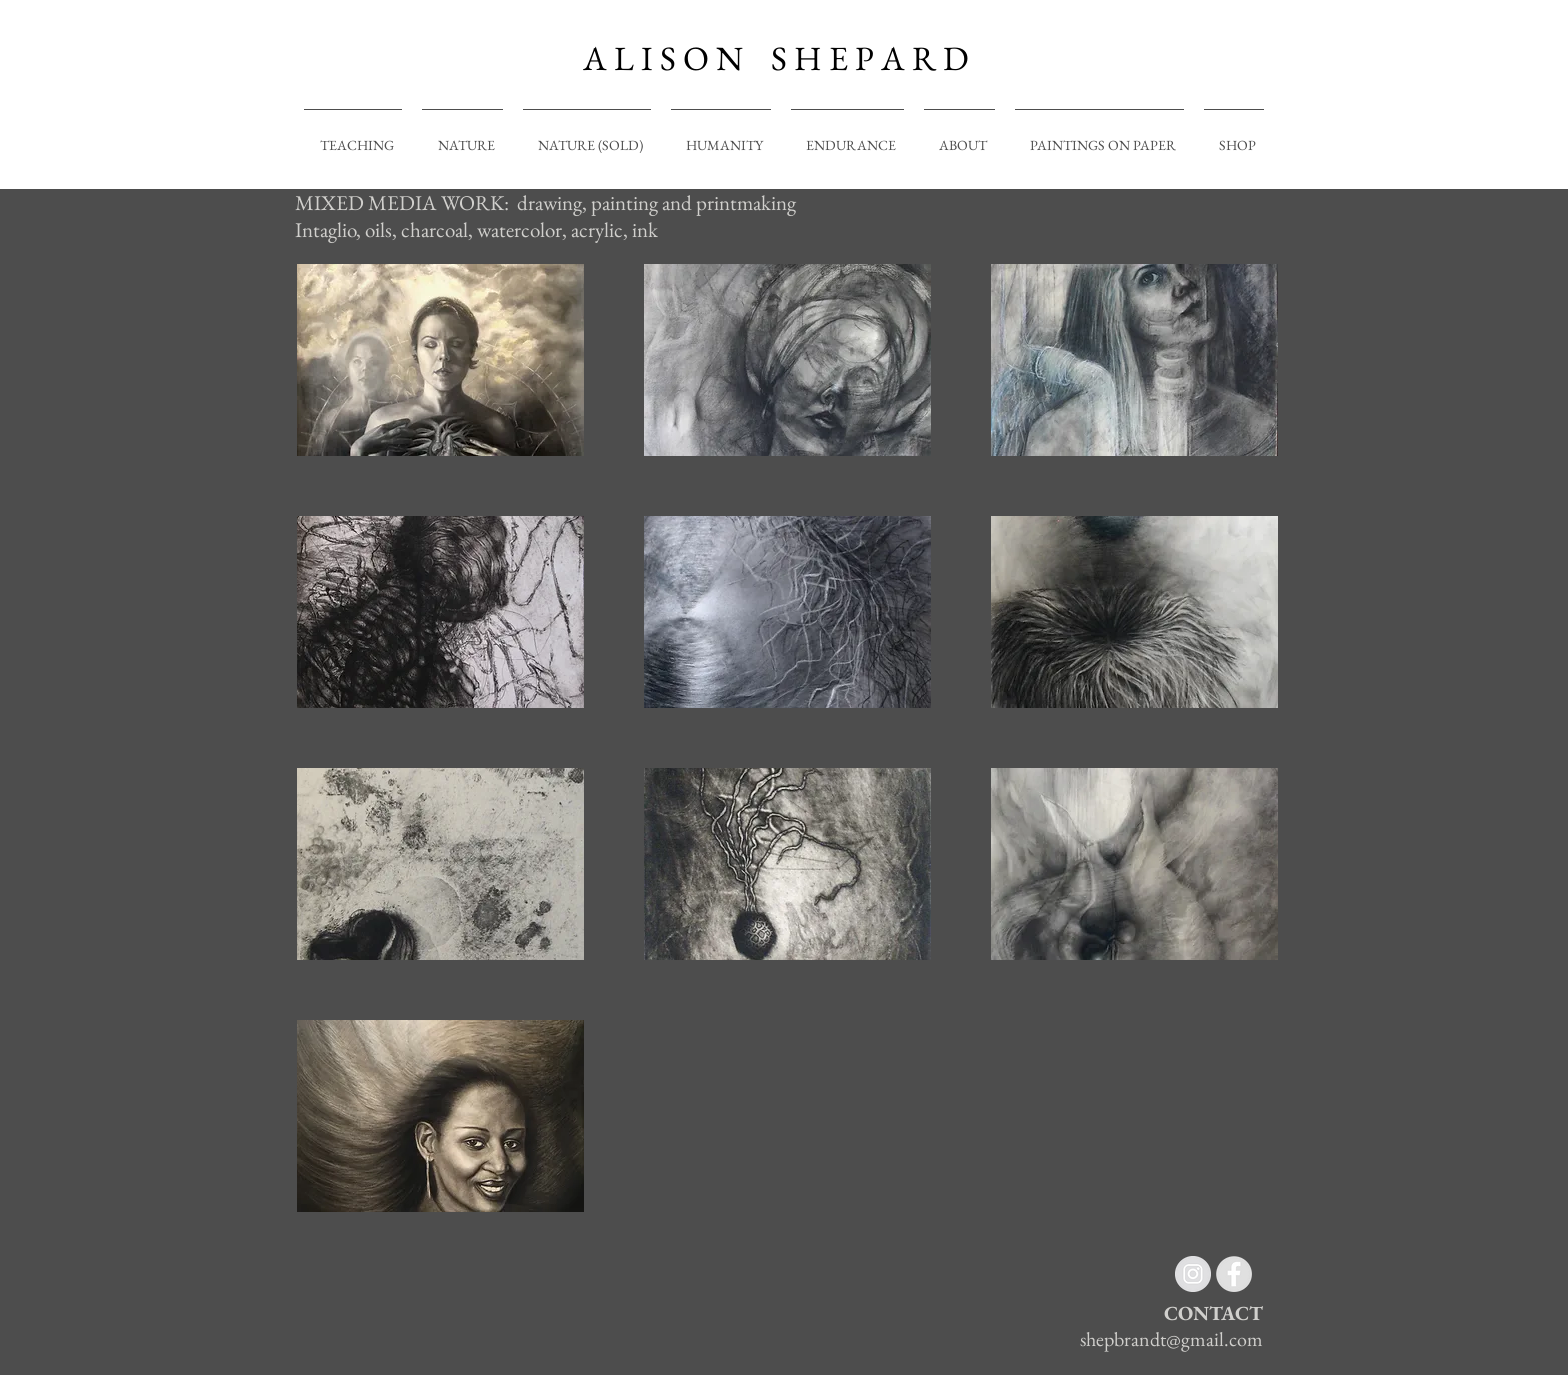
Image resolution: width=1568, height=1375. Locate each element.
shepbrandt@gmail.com (1171, 1339)
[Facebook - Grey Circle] (1234, 1274)
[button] (440, 360)
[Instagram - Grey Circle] (1193, 1274)
